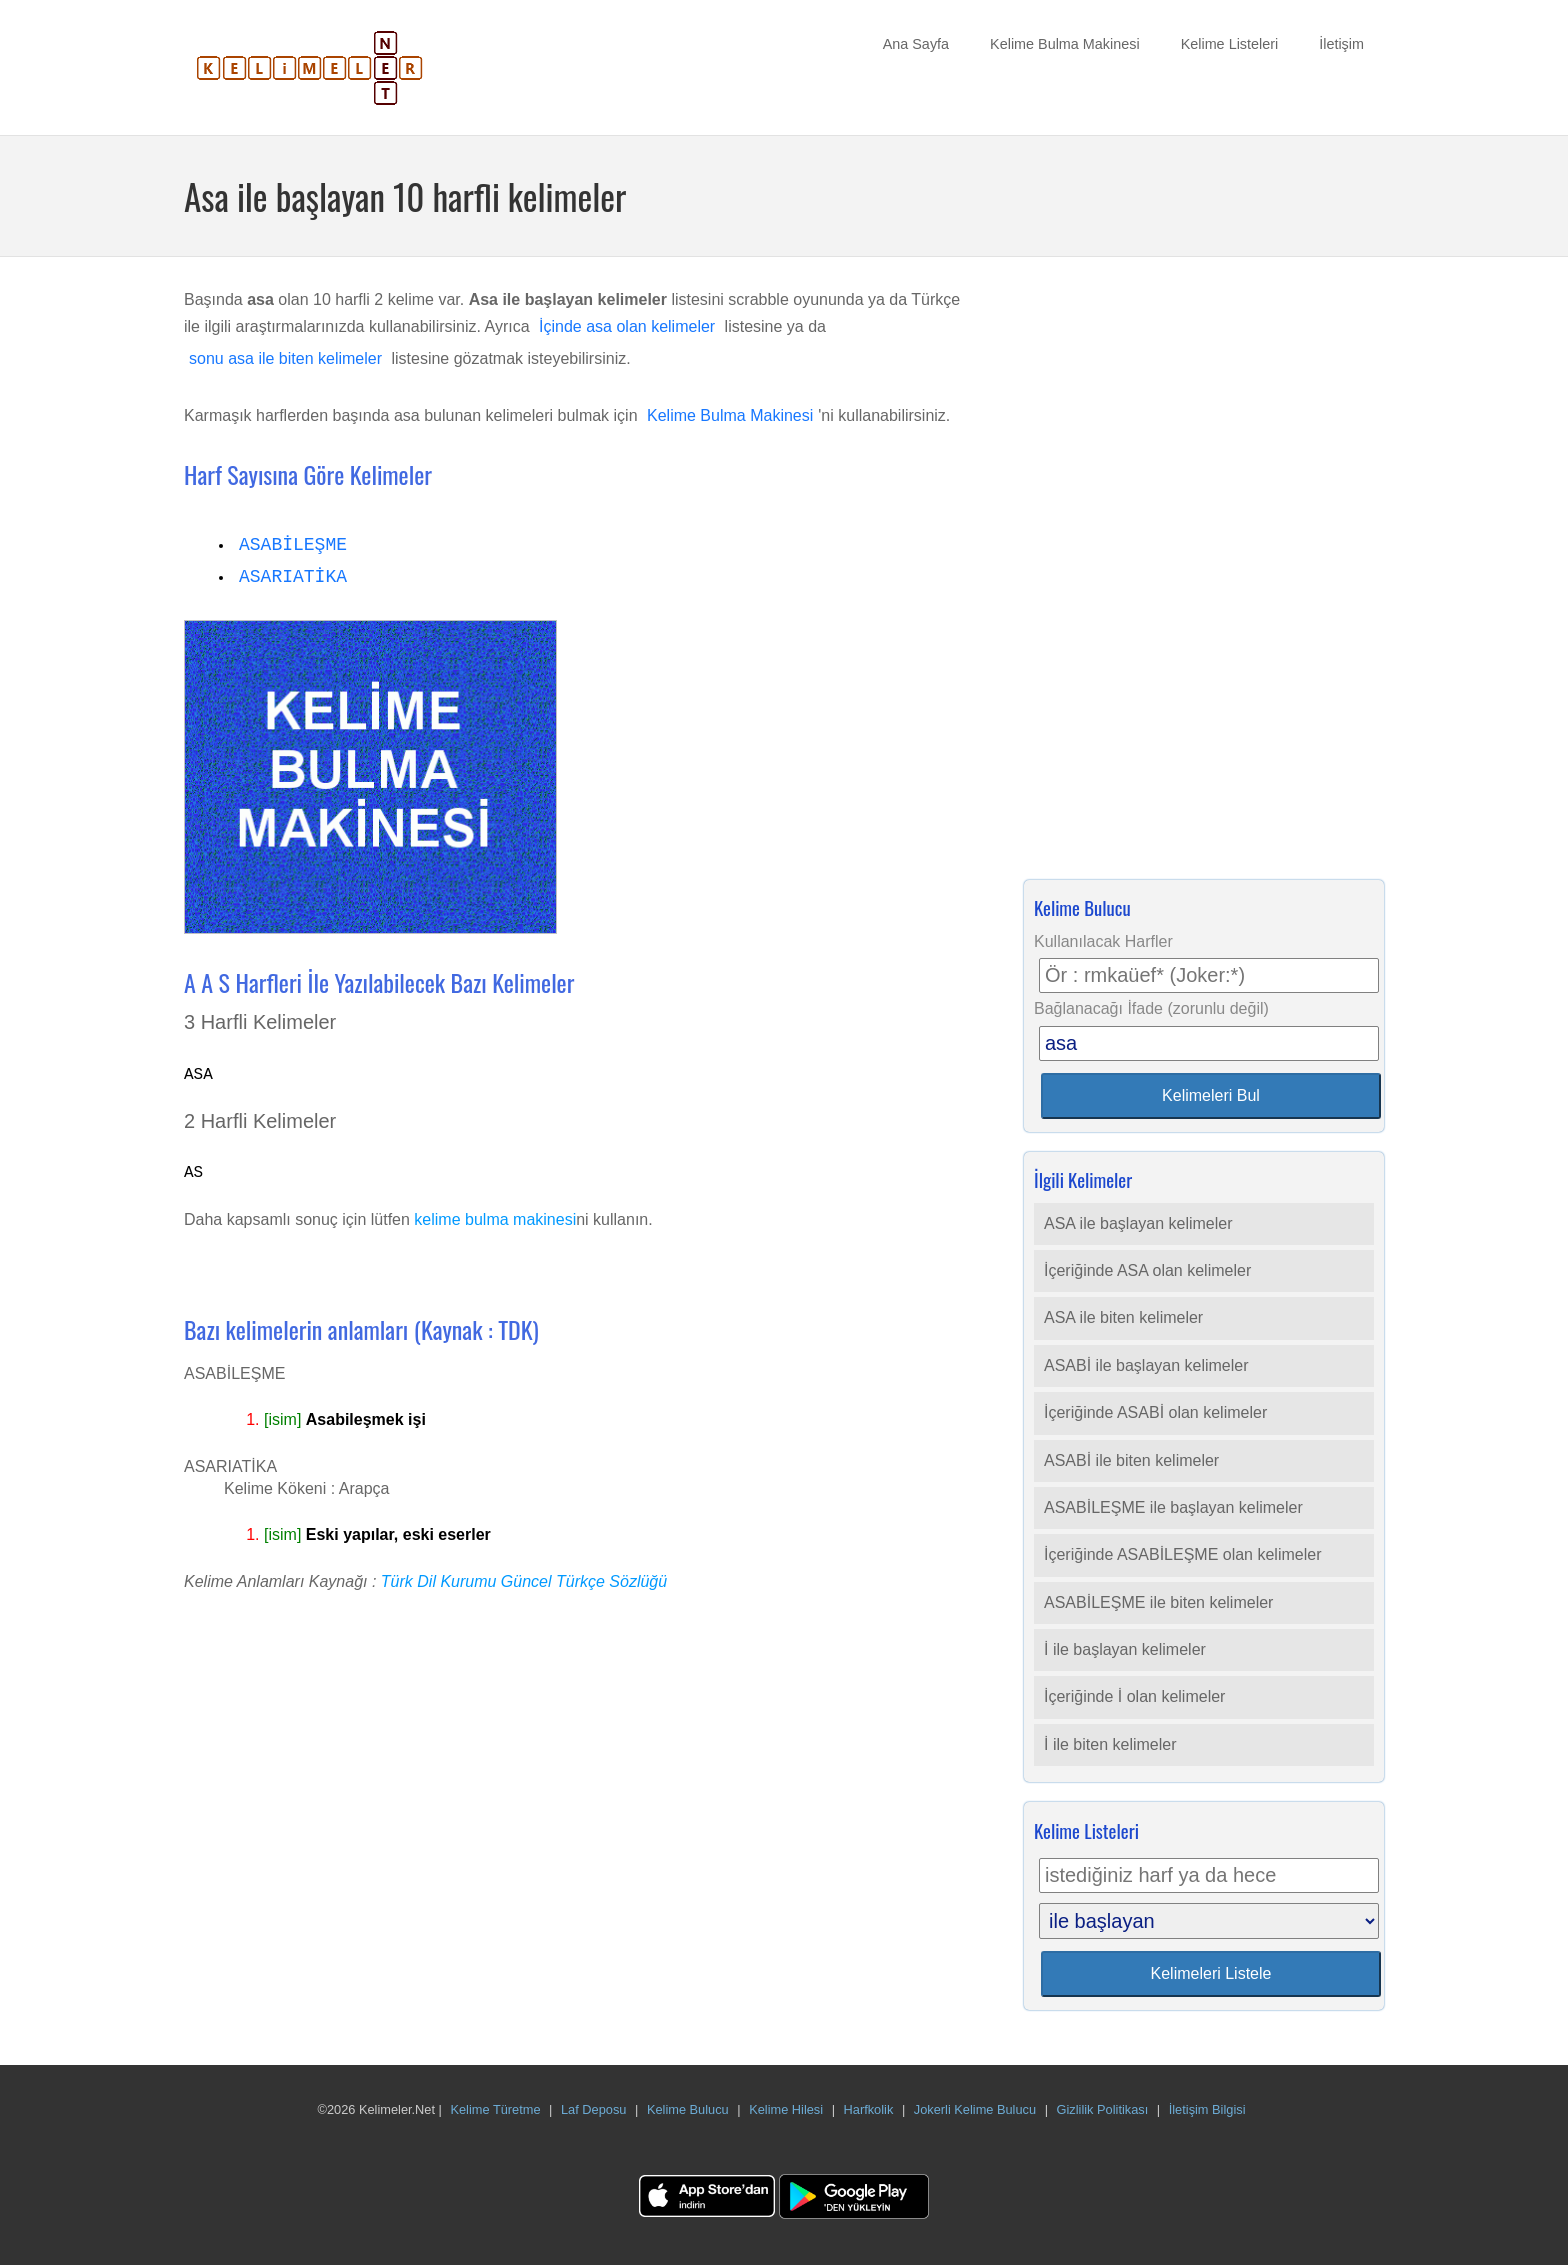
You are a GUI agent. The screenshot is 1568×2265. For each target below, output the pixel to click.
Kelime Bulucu (688, 2109)
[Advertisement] (1204, 574)
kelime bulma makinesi (495, 1219)
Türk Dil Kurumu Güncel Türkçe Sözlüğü (524, 1581)
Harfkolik (869, 2109)
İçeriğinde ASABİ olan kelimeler (1155, 1412)
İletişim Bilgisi (1207, 2109)
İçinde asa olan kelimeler (627, 326)
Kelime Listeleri (1230, 44)
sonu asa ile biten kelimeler (285, 358)
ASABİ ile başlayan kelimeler (1146, 1365)
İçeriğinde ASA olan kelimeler (1147, 1270)
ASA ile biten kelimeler (1123, 1317)
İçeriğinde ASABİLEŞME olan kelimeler (1182, 1554)
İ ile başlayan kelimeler (1125, 1649)
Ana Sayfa (916, 44)
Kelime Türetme (495, 2109)
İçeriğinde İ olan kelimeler (1134, 1696)
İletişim (1341, 44)
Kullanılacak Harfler (1103, 941)
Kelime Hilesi (786, 2109)
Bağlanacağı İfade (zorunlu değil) (1151, 1008)
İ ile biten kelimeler (1110, 1744)
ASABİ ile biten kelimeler (1131, 1460)
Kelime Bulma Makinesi (1065, 44)
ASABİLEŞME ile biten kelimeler (1158, 1602)
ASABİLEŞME (293, 545)
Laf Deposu (593, 2109)
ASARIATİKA (293, 577)
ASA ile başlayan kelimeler (1138, 1223)
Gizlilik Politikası (1103, 2109)
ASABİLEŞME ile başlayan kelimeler (1173, 1507)
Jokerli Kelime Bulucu (975, 2109)
